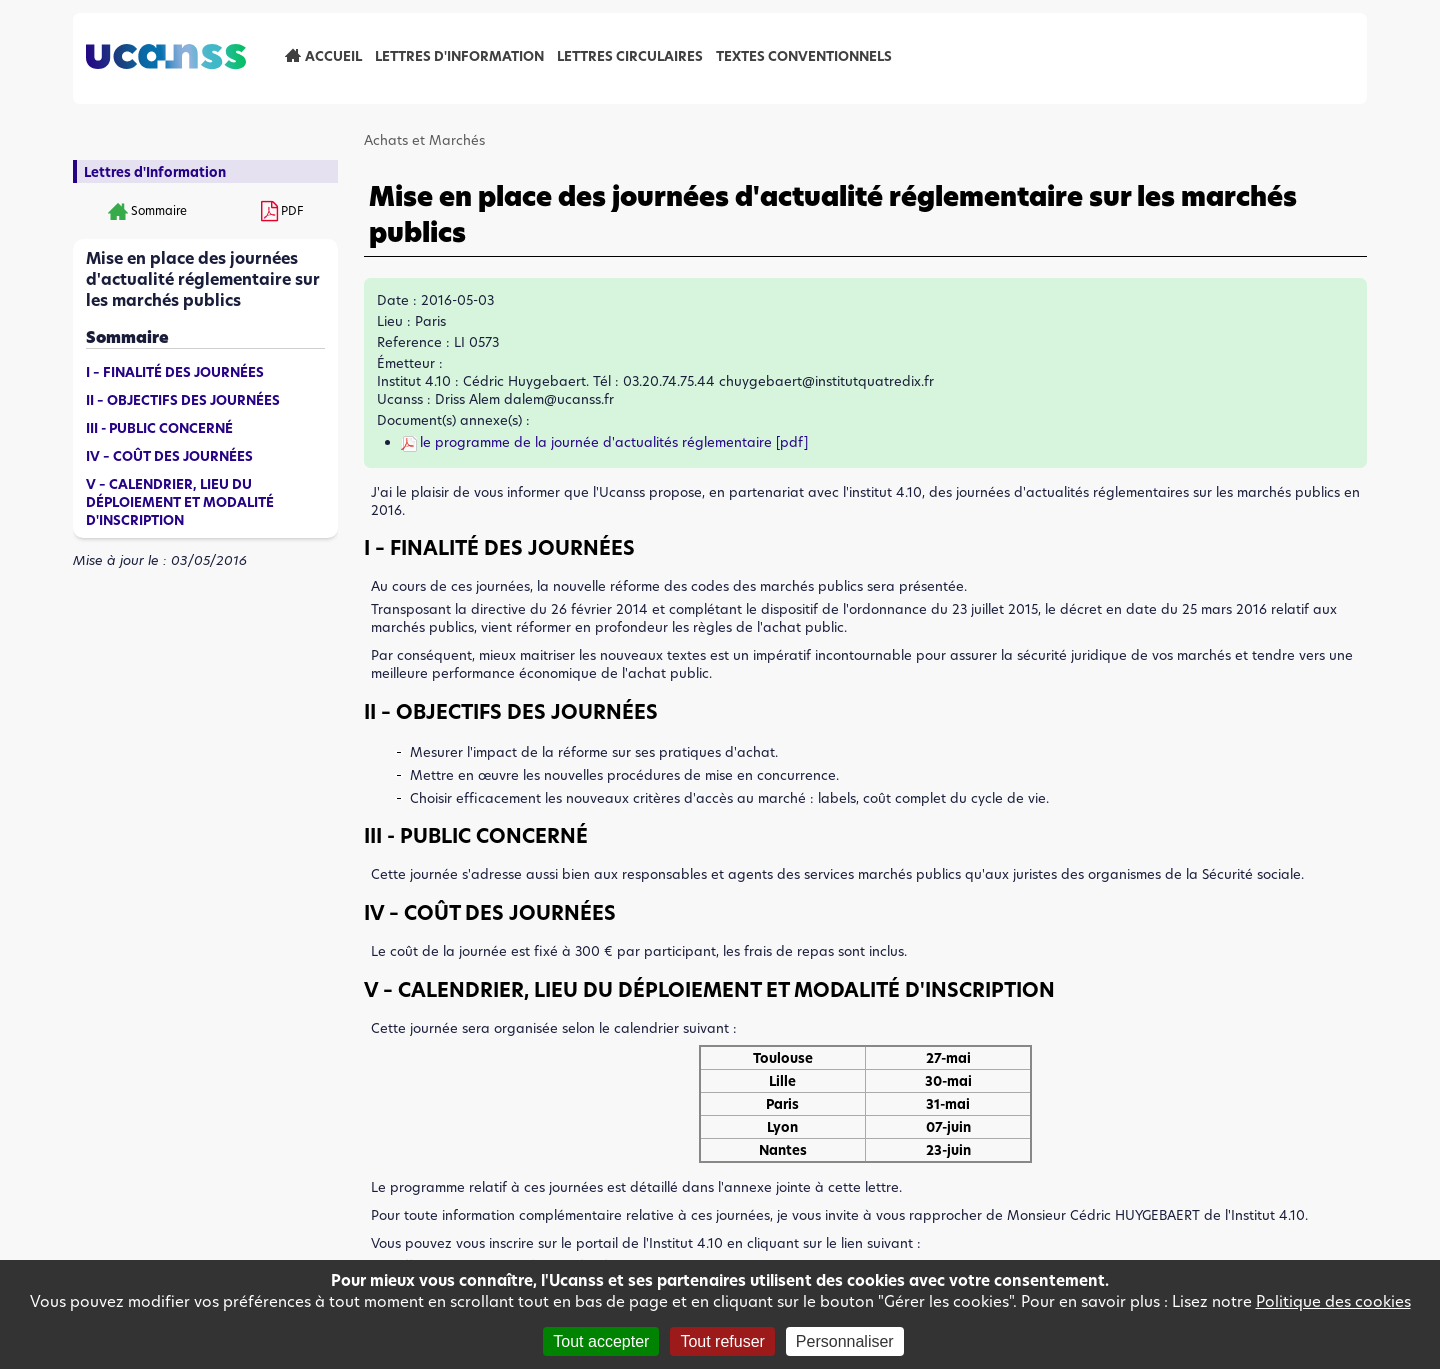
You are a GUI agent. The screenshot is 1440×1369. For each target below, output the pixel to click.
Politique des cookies (1333, 1301)
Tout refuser (722, 1341)
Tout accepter (601, 1341)
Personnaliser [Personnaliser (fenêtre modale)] (845, 1341)
